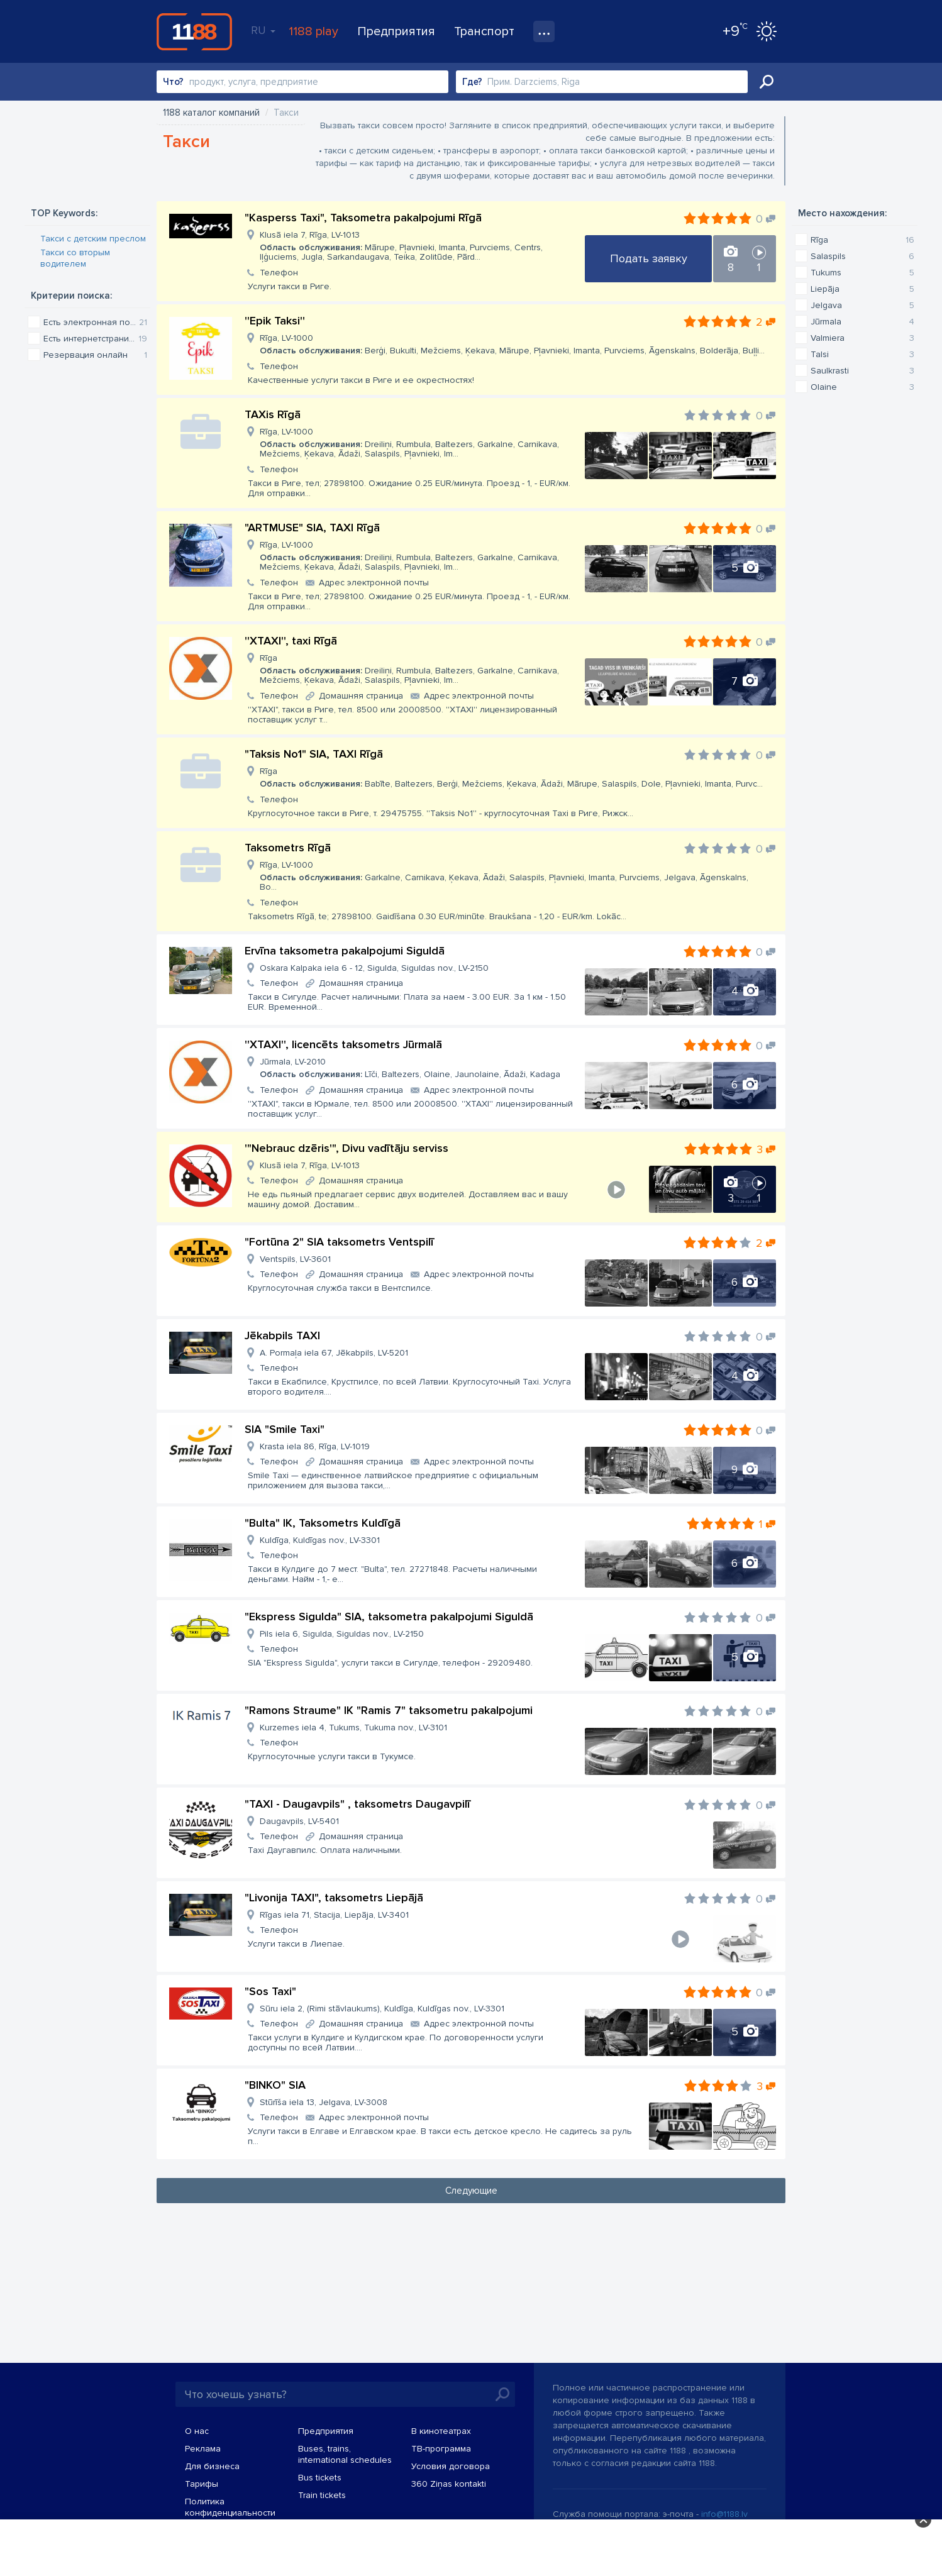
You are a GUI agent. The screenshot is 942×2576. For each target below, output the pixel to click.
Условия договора (450, 2466)
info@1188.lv (724, 2514)
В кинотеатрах (441, 2431)
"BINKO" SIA (275, 2085)
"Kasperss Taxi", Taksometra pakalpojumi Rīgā (363, 217)
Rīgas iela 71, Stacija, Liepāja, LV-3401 (334, 1915)
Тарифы (201, 2484)
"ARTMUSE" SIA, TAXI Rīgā (312, 527)
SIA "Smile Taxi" (284, 1429)
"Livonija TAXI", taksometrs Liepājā (334, 1897)
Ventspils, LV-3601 (295, 1259)
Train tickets (322, 2495)
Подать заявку (648, 258)
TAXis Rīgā (273, 414)
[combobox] (302, 81)
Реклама (203, 2448)
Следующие (471, 2190)
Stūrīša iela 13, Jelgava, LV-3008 (323, 2102)
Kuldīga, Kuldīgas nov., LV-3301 (320, 1540)
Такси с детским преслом (93, 238)
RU (263, 30)
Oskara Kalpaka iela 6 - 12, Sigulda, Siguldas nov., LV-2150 (374, 968)
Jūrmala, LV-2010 (410, 1068)
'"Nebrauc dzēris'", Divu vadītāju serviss (346, 1148)
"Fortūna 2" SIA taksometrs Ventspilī (339, 1242)
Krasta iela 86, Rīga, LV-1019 (315, 1446)
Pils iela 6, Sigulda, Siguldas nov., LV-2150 (342, 1633)
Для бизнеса (212, 2466)
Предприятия (396, 31)
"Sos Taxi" (270, 1991)
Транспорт (484, 31)
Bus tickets (319, 2477)
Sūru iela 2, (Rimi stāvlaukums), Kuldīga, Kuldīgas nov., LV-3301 (382, 2008)
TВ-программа (441, 2448)
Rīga (417, 669)
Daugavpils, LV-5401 (299, 1821)
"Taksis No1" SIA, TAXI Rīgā (314, 754)
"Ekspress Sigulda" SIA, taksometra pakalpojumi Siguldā (389, 1616)
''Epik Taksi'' (275, 321)
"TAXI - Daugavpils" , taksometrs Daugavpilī (357, 1804)
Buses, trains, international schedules (345, 2454)
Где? (472, 81)
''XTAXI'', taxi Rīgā (291, 641)
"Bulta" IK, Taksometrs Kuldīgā (323, 1523)
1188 (194, 31)
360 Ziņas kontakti (448, 2484)
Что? (173, 81)
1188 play (313, 31)
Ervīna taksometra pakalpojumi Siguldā (345, 951)
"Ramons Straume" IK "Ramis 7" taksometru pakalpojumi (389, 1710)
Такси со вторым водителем (75, 258)
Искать (766, 82)
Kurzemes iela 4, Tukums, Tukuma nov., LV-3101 (353, 1727)
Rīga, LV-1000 (512, 344)
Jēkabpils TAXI (282, 1335)
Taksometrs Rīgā (288, 847)
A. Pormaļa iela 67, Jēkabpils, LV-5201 (334, 1352)
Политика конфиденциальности (230, 2507)
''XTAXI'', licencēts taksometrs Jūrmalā (343, 1044)
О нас (197, 2431)
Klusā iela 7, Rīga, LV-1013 (417, 245)
